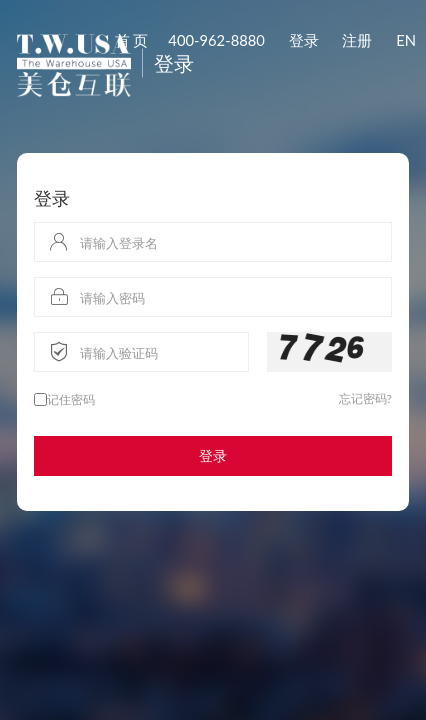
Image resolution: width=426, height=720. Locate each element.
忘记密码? (365, 398)
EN (406, 40)
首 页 (132, 40)
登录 (304, 40)
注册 (357, 40)
